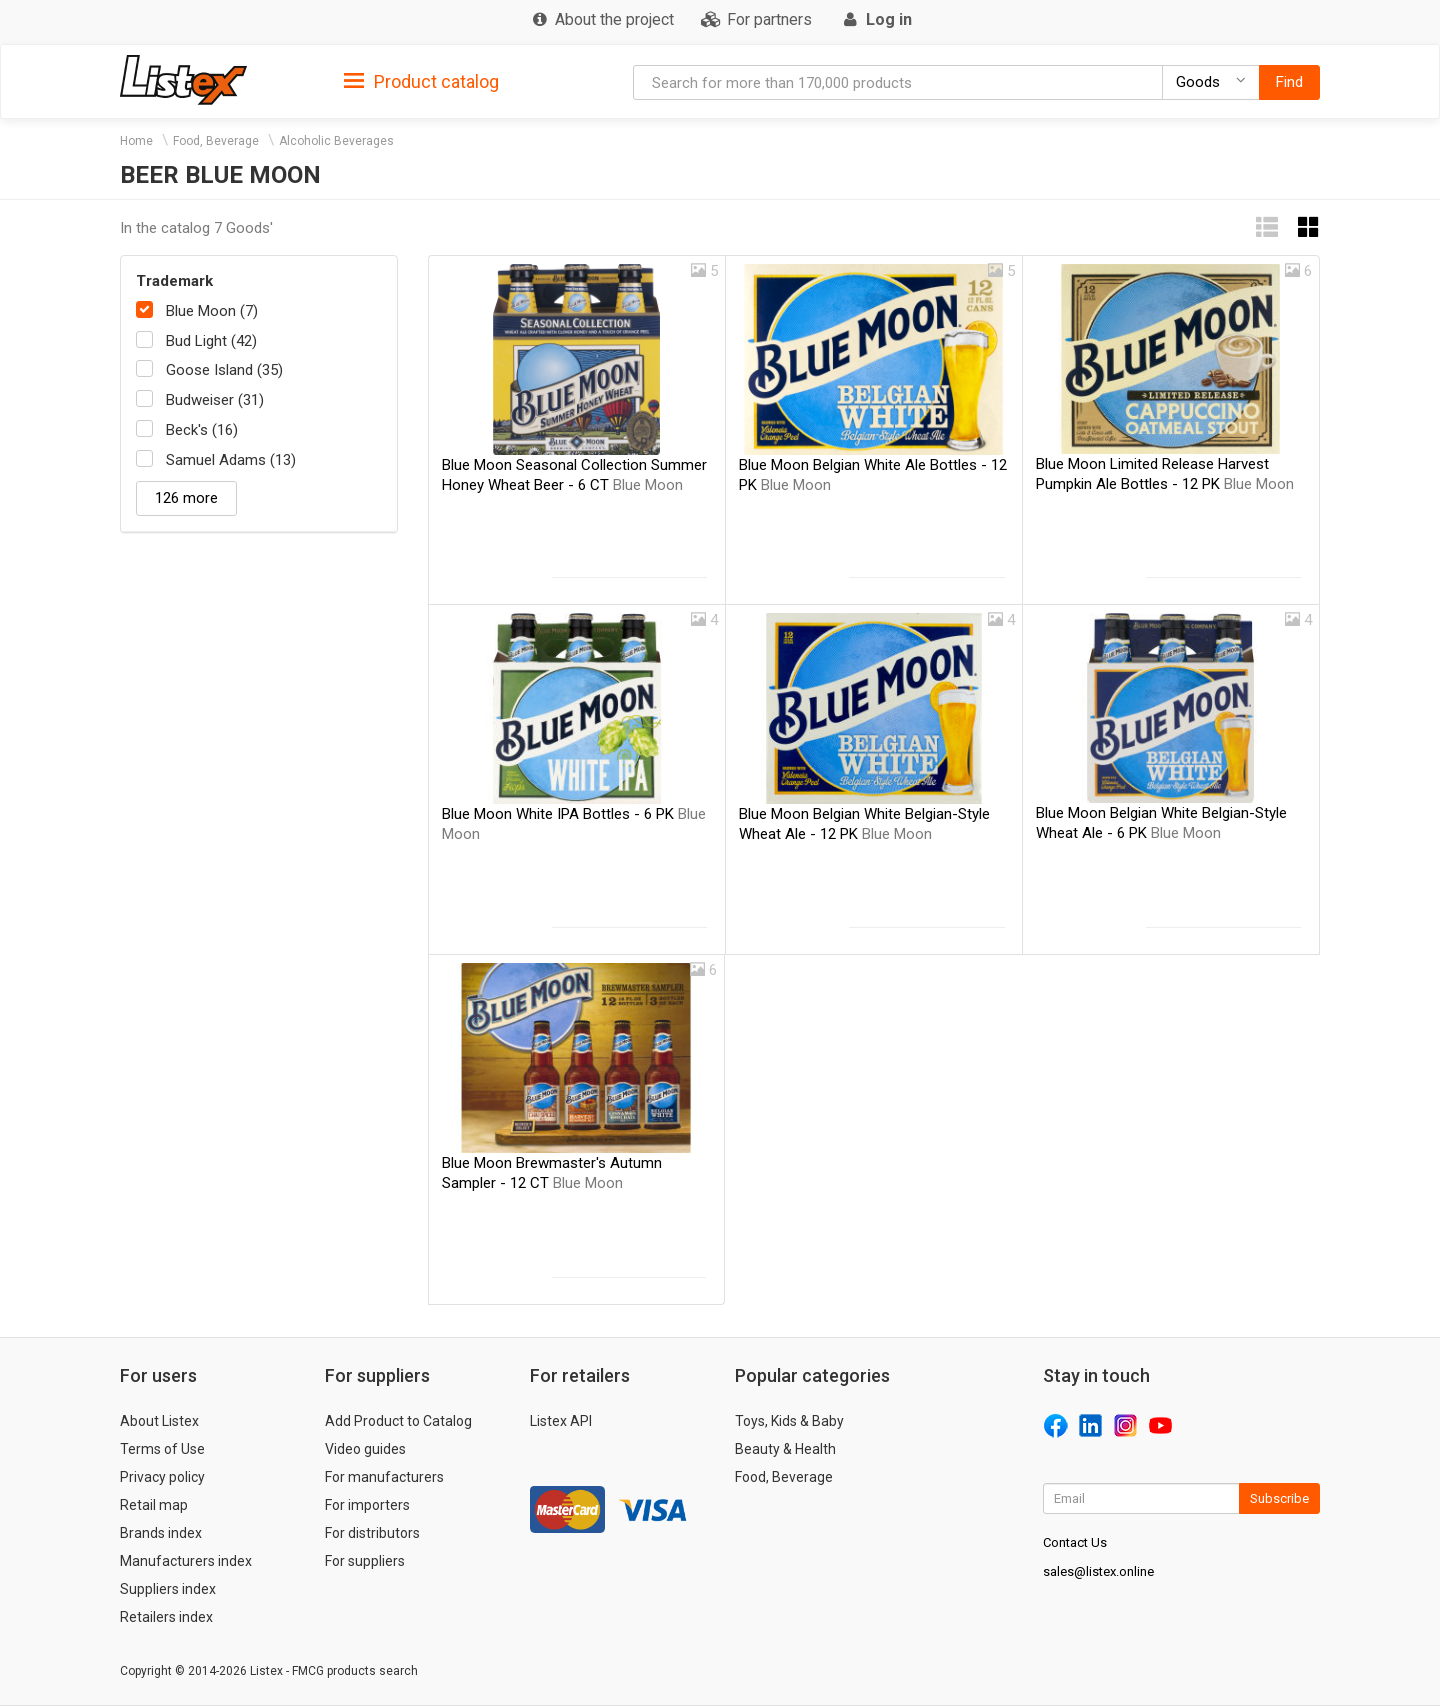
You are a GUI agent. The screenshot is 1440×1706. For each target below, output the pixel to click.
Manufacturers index (186, 1561)
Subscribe (1279, 1498)
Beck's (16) (202, 430)
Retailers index (166, 1617)
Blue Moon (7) (212, 311)
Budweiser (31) (215, 400)
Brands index (161, 1533)
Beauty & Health (785, 1449)
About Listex (159, 1421)
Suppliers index (168, 1589)
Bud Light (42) (211, 341)
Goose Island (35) (224, 370)
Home (136, 141)
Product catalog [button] (421, 82)
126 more (186, 498)
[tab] (421, 80)
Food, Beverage (216, 141)
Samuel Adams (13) (231, 460)
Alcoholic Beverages (336, 141)
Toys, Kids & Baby (789, 1421)
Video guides (365, 1449)
